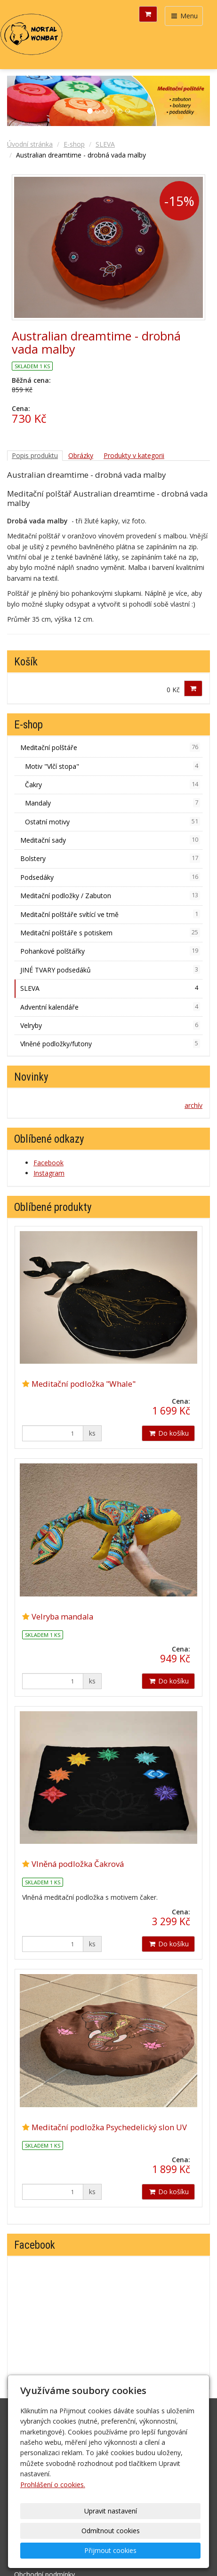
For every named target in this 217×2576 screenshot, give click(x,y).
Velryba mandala (62, 1616)
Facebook (48, 1162)
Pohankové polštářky (110, 951)
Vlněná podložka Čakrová (78, 1863)
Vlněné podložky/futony (110, 1043)
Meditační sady (110, 840)
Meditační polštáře (110, 747)
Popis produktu (35, 455)
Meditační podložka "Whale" (84, 1383)
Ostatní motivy (112, 821)
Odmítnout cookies (110, 2530)
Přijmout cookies (110, 2550)
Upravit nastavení (110, 2510)
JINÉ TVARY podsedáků (110, 969)
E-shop (74, 144)
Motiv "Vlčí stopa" (112, 766)
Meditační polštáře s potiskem (110, 932)
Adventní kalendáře (110, 1006)
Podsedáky (110, 877)
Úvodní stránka (30, 144)
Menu (184, 15)
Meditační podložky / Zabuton (110, 895)
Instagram (48, 1173)
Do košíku (168, 1433)
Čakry (112, 784)
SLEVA (105, 144)
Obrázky (80, 455)
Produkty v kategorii (134, 455)
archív (193, 1105)
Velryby (110, 1025)
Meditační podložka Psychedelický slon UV (109, 2127)
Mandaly (112, 802)
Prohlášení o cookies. (52, 2484)
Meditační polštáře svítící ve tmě (110, 914)
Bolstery (110, 858)
